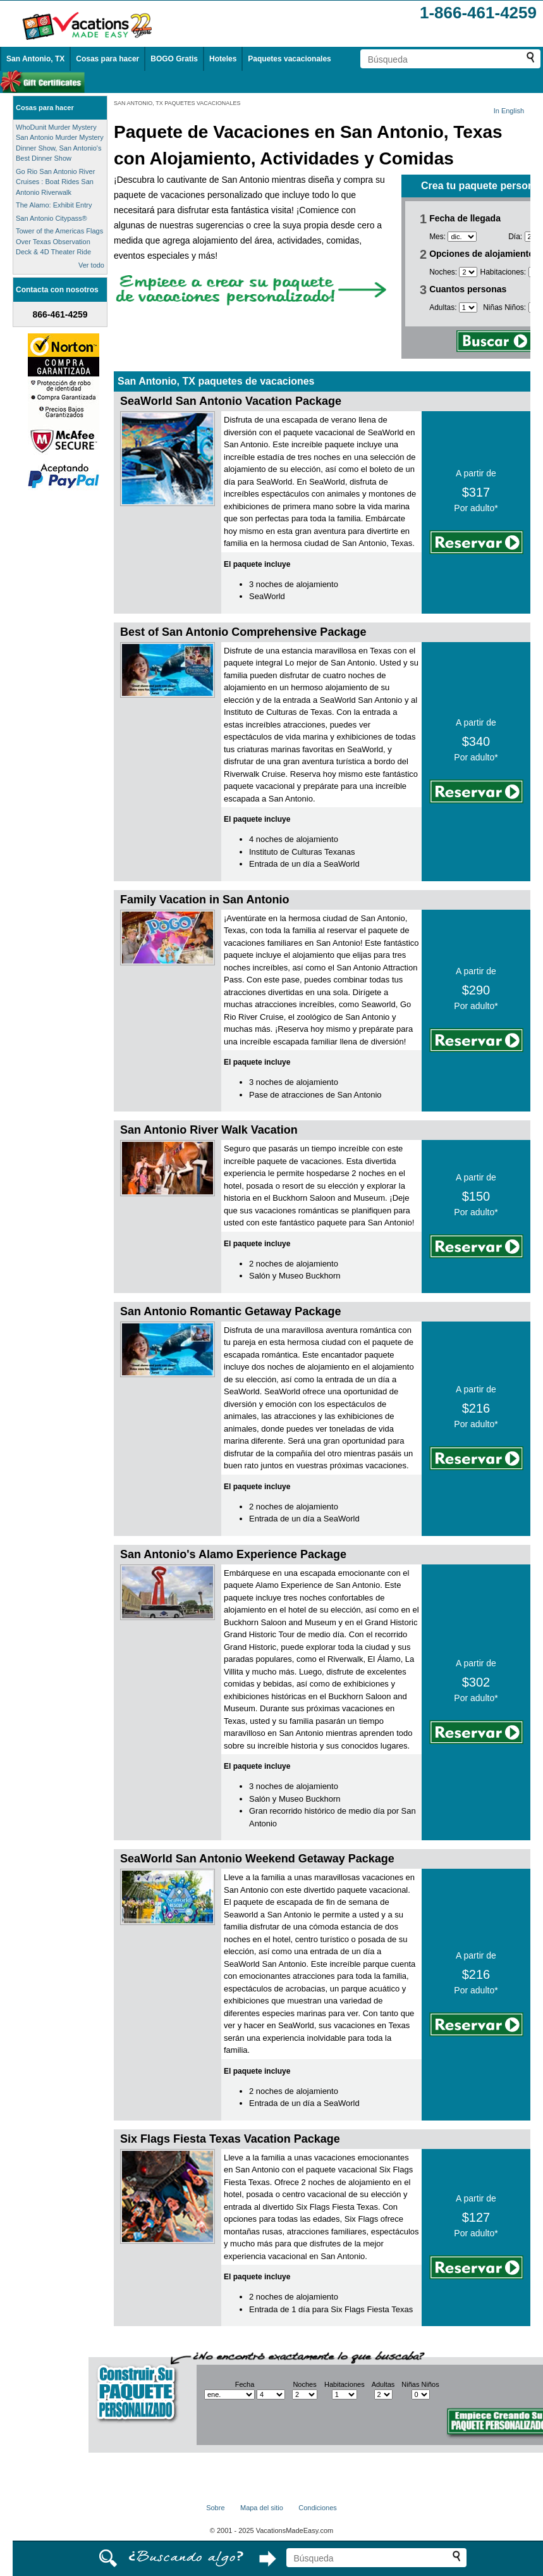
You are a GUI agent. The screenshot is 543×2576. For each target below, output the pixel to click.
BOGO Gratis (174, 58)
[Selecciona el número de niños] (421, 2394)
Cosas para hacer (107, 58)
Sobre (215, 2507)
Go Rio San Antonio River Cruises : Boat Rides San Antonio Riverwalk (55, 182)
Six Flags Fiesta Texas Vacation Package (230, 2139)
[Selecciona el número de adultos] (468, 307)
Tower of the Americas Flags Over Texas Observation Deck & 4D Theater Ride (59, 241)
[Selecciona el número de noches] (468, 272)
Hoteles (222, 58)
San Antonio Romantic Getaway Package (230, 1311)
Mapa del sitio (261, 2507)
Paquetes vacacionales (289, 58)
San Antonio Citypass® (51, 218)
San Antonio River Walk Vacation (209, 1130)
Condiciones (317, 2507)
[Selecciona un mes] (462, 237)
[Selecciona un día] (271, 2394)
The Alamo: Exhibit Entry (54, 205)
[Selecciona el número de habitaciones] (344, 2394)
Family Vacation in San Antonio (204, 899)
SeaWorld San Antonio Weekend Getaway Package (257, 1858)
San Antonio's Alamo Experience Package (233, 1554)
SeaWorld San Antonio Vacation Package (230, 401)
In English (509, 111)
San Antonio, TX (35, 58)
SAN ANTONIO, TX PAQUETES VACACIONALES (177, 103)
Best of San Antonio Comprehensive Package (243, 632)
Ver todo (91, 265)
